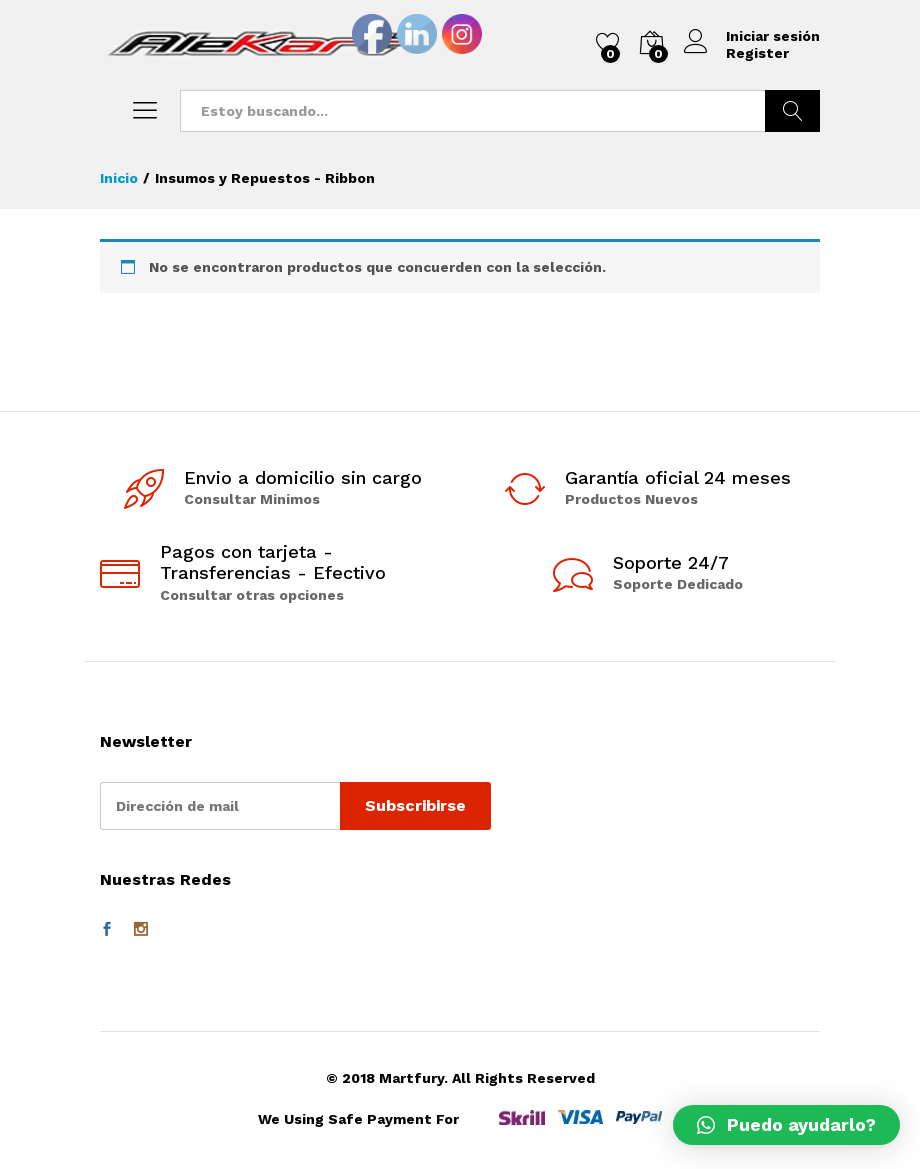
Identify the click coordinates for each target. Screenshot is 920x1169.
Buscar (792, 111)
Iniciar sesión (752, 36)
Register (757, 53)
